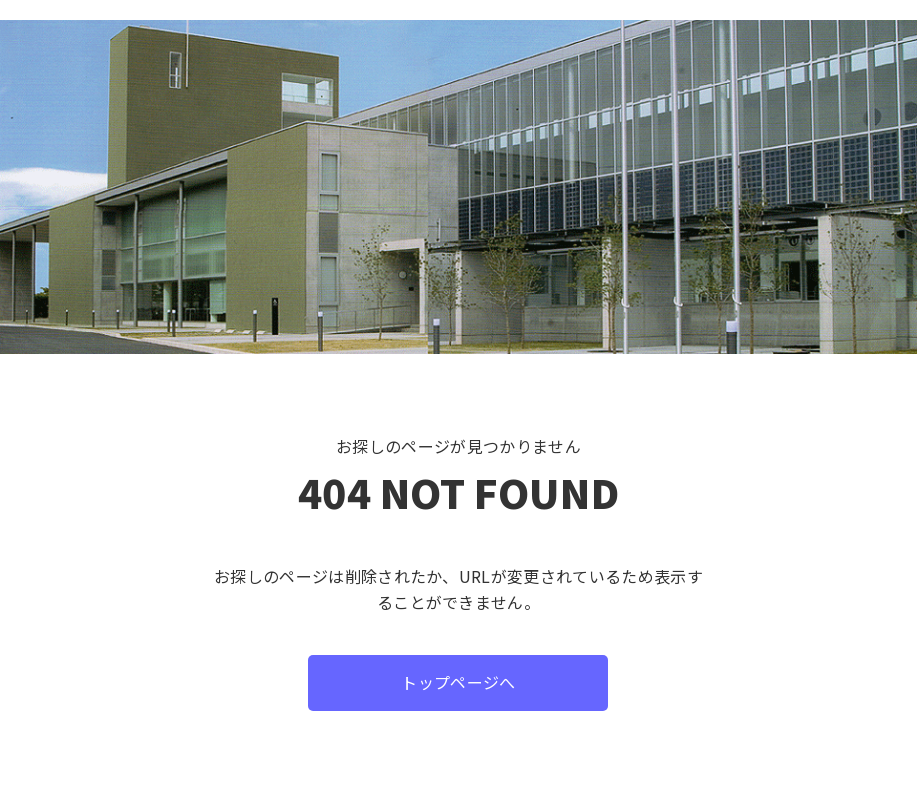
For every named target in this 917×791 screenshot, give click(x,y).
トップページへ (458, 682)
